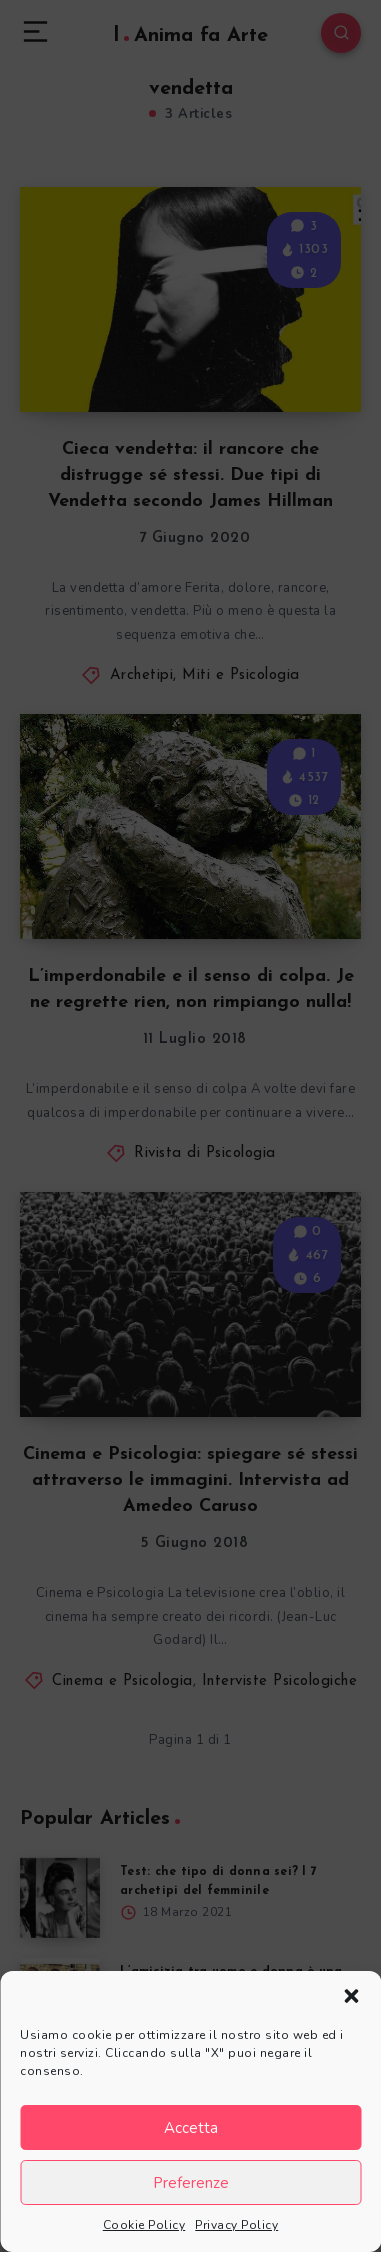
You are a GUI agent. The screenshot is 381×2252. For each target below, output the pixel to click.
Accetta (191, 2128)
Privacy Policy (236, 2225)
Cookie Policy (144, 2225)
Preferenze (191, 2183)
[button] (351, 1996)
